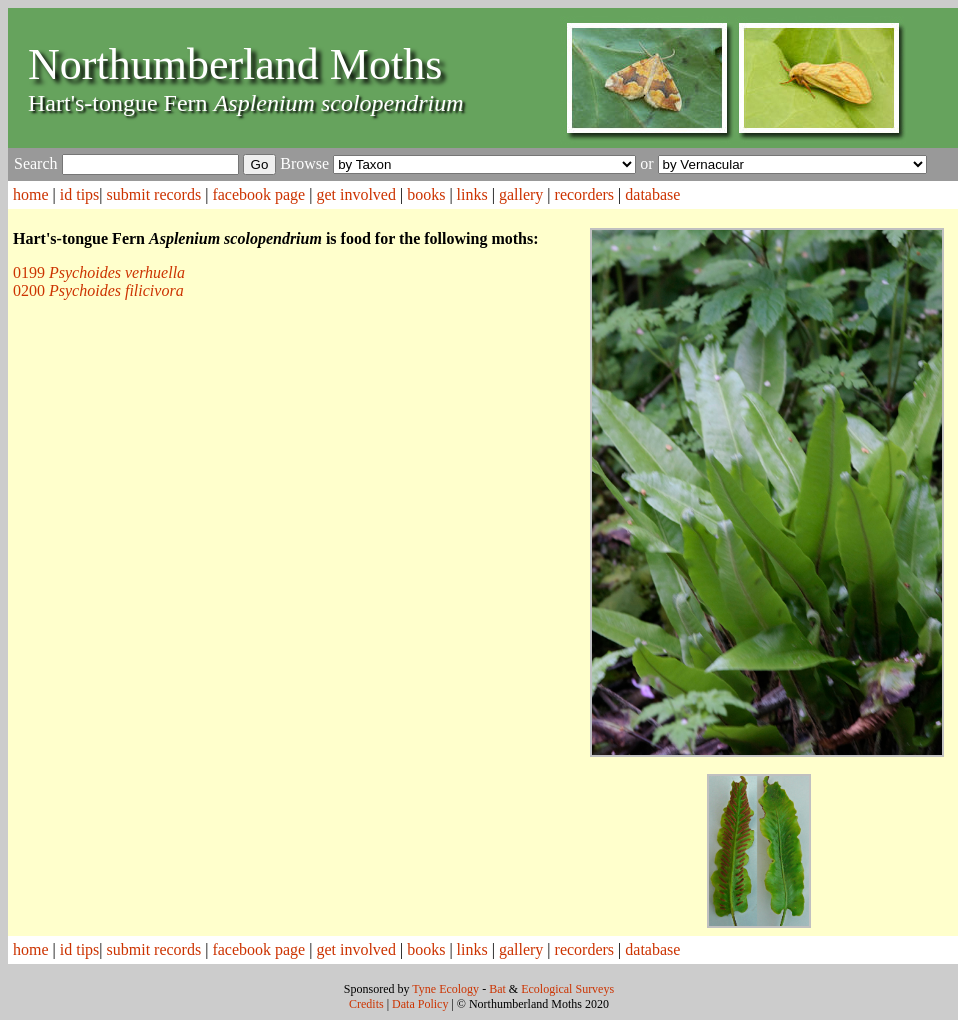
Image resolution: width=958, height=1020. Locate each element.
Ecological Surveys (567, 989)
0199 (99, 272)
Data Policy (420, 1004)
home (31, 194)
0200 (98, 290)
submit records (154, 194)
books (426, 194)
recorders (585, 194)
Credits (366, 1004)
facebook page (258, 194)
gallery (521, 194)
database (652, 194)
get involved (356, 194)
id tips (80, 194)
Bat (497, 989)
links (472, 194)
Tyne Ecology (445, 989)
